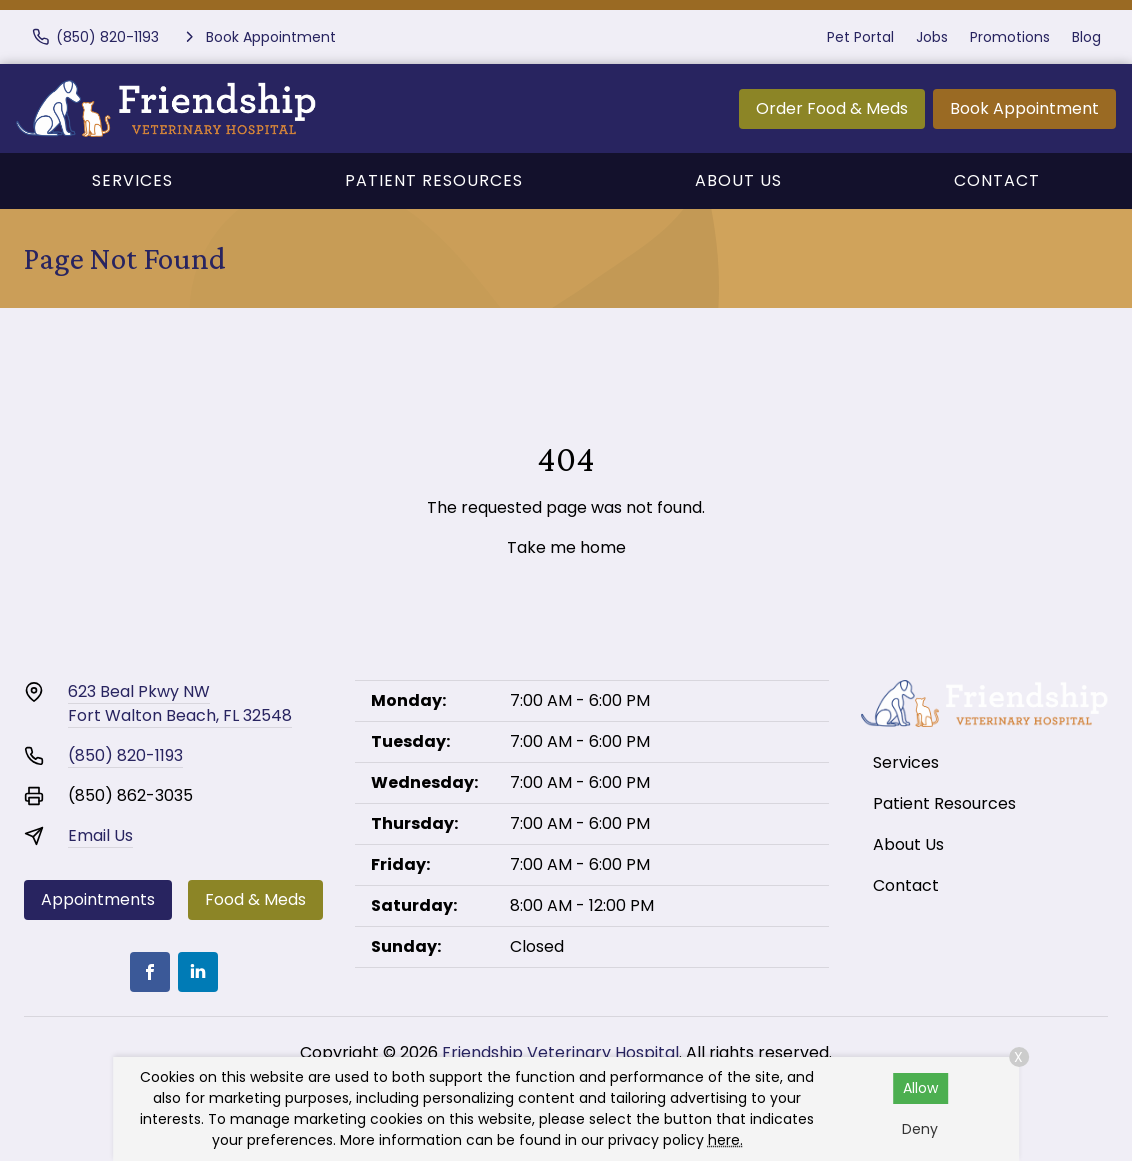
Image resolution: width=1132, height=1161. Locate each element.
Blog (1086, 37)
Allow (920, 1088)
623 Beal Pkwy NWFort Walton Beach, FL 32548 (180, 703)
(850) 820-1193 (125, 755)
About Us (738, 180)
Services (132, 180)
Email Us (100, 835)
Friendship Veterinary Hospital (560, 1052)
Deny (920, 1129)
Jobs (932, 37)
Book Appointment (1024, 108)
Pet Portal (860, 37)
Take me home (566, 547)
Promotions (1010, 37)
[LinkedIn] (198, 972)
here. (725, 1140)
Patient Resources (434, 180)
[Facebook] (150, 972)
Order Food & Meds (832, 108)
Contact (997, 180)
